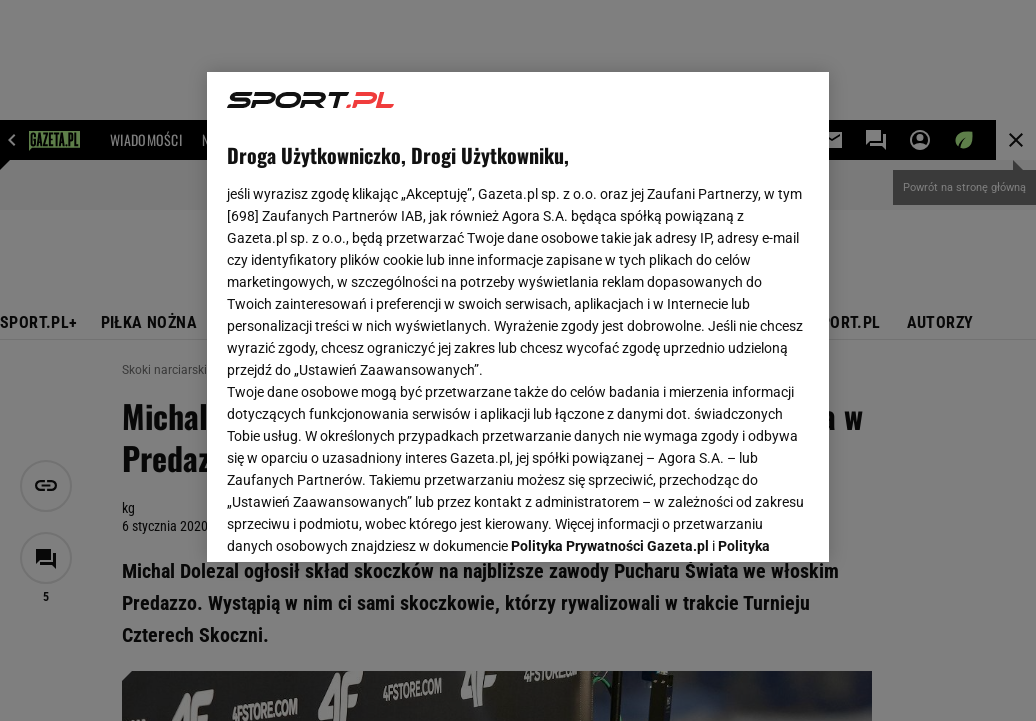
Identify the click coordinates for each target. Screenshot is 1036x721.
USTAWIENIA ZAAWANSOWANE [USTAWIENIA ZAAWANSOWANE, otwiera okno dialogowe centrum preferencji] (358, 522)
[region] (518, 317)
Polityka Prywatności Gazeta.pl (610, 297)
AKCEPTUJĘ (741, 523)
